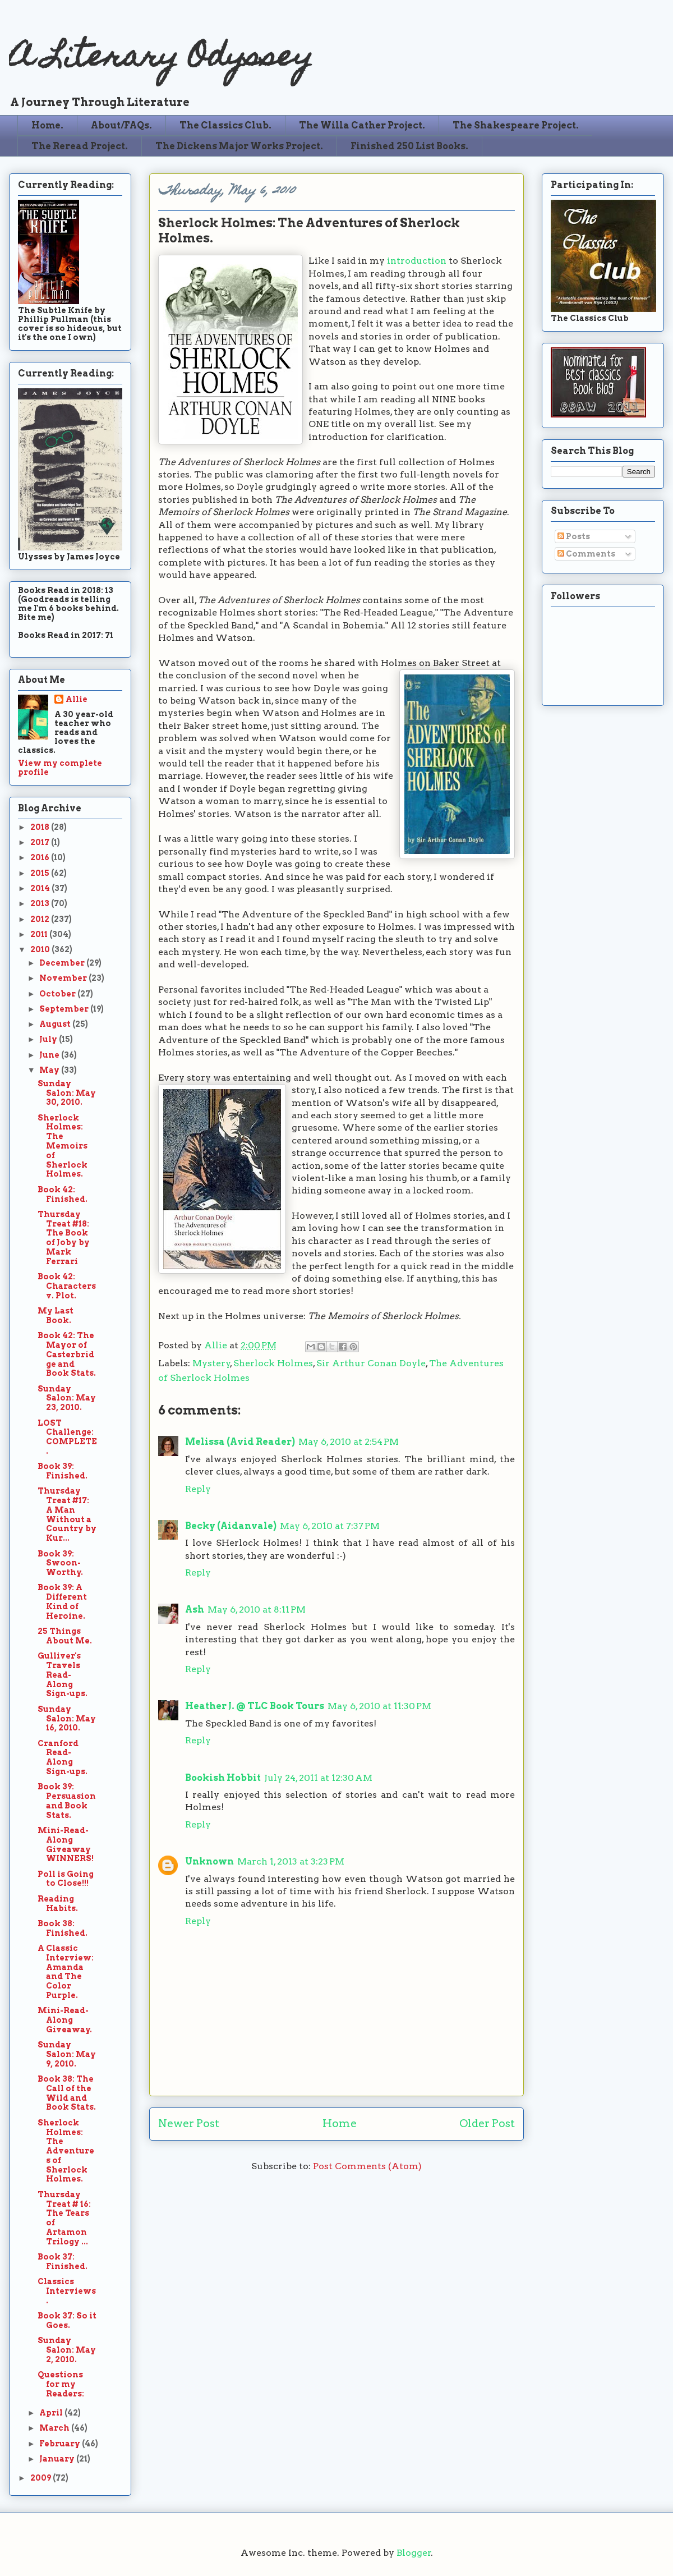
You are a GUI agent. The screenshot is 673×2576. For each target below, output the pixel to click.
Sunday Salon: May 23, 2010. (67, 1398)
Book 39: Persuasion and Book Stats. (67, 1800)
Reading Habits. (58, 1903)
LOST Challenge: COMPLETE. (67, 1436)
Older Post (487, 2123)
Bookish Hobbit (223, 1778)
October (58, 993)
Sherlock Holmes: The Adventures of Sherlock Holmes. (66, 2151)
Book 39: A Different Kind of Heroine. (62, 1601)
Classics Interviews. (67, 2291)
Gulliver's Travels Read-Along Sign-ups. (62, 1674)
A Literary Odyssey (161, 59)
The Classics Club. (225, 125)
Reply (198, 1489)
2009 (41, 2477)
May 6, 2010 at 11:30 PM (379, 1706)
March (55, 2427)
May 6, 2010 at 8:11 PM (257, 1609)
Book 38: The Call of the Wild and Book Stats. (67, 2092)
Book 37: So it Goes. (67, 2320)
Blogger (414, 2552)
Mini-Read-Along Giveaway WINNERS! (66, 1844)
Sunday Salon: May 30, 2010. (67, 1093)
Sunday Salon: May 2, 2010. (67, 2350)
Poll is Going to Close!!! (66, 1879)
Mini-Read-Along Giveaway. (65, 2020)
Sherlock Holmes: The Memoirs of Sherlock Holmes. (62, 1146)
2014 (41, 888)
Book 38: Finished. (62, 1928)
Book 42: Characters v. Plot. (67, 1286)
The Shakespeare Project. (516, 125)
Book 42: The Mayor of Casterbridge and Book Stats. (67, 1354)
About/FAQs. (121, 125)
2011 (39, 934)
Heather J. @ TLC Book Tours (254, 1706)
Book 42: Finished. (62, 1194)
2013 (40, 903)
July (49, 1039)
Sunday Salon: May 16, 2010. (67, 1719)
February (60, 2443)
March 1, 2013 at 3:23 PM (290, 1861)
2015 (40, 873)
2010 (41, 949)
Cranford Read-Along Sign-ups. (62, 1757)
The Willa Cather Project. (362, 125)
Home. (47, 125)
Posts (573, 536)
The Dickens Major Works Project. (239, 146)
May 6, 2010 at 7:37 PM (330, 1526)
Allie (216, 1345)
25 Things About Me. (65, 1636)
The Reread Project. (79, 146)
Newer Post (188, 2123)
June (50, 1054)
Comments (586, 553)
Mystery (211, 1363)
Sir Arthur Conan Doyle (371, 1363)
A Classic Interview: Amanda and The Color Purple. (66, 1972)
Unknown (209, 1861)
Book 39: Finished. (62, 1471)
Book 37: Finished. (62, 2261)
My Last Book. (55, 1315)
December (62, 962)
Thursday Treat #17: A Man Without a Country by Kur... (67, 1514)
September (64, 1008)
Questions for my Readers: (61, 2384)
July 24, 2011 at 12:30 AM (318, 1778)
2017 (40, 842)
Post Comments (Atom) (367, 2166)
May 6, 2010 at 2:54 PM (348, 1441)
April (51, 2412)
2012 (40, 919)
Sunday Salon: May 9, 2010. (67, 2054)
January (57, 2458)
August (55, 1024)
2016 (40, 857)
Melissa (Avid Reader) (240, 1441)
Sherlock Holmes (273, 1363)
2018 (40, 827)
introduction (416, 260)
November (64, 978)
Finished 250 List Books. (409, 146)
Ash (194, 1609)
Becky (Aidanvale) (230, 1526)
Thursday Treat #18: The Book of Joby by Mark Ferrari (64, 1238)
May (50, 1070)
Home (339, 2123)
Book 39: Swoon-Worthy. (60, 1563)
